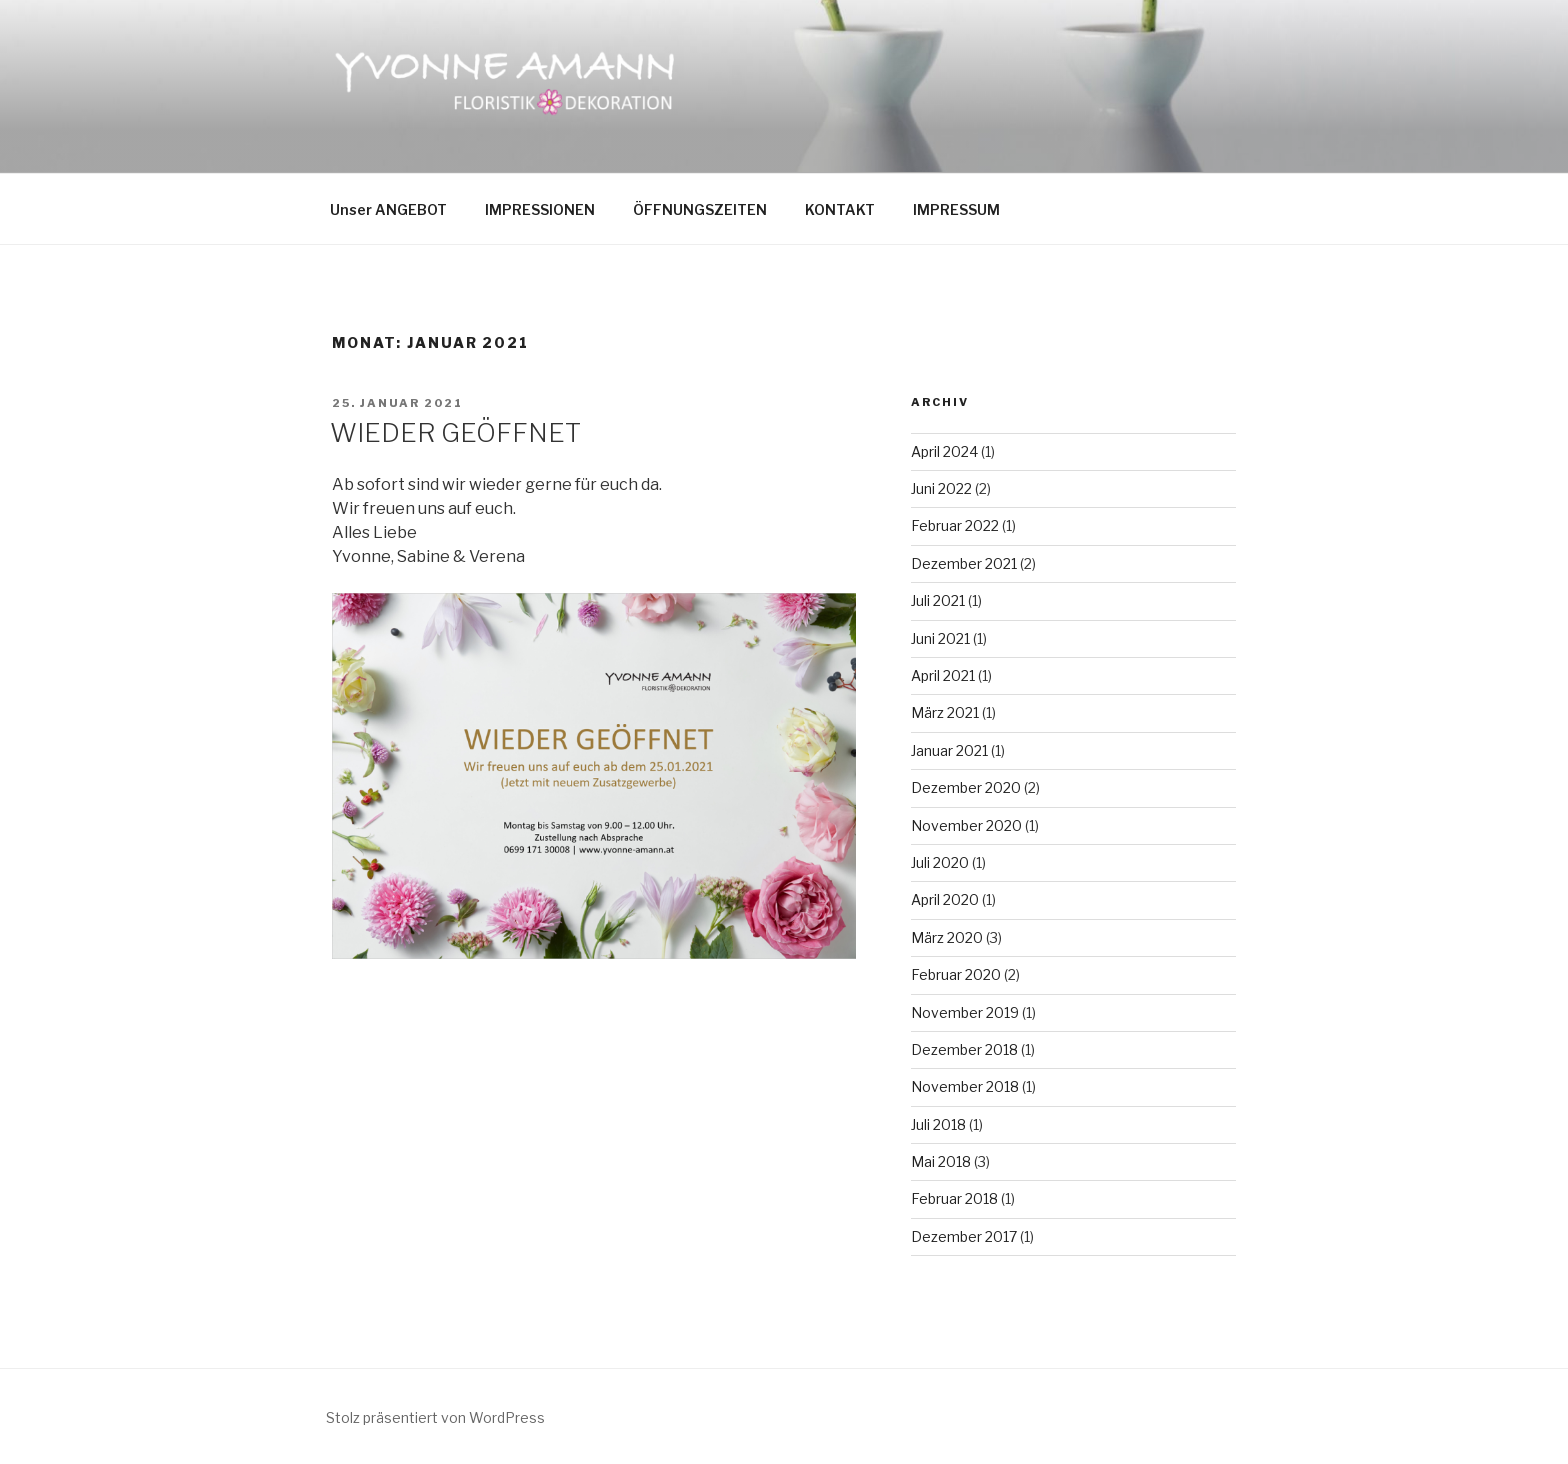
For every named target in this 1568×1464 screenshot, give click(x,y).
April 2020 (945, 899)
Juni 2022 (941, 488)
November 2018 (965, 1086)
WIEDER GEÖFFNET (455, 432)
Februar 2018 (954, 1198)
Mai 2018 (941, 1161)
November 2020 (966, 825)
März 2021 (945, 712)
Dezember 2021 (964, 563)
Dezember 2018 (964, 1049)
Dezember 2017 (964, 1236)
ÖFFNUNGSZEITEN (700, 209)
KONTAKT (840, 209)
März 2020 (947, 937)
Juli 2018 (938, 1124)
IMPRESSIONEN (540, 209)
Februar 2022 (955, 525)
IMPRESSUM (956, 209)
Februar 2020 (956, 974)
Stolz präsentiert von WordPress (435, 1417)
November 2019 (965, 1012)
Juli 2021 (938, 600)
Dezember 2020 (966, 787)
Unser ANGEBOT (388, 209)
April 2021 (943, 675)
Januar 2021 (949, 750)
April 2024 (944, 451)
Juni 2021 (940, 638)
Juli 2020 (940, 862)
